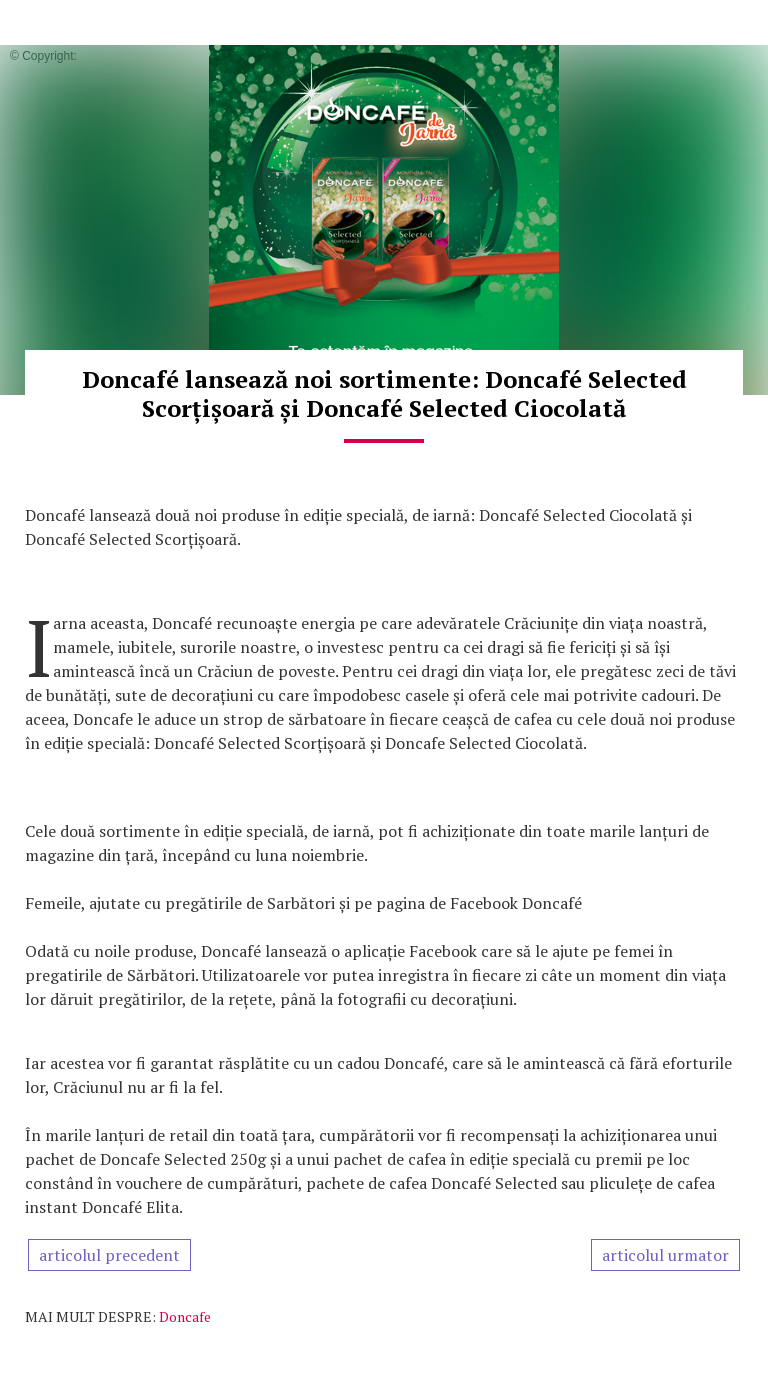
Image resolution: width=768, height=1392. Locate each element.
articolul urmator (665, 1255)
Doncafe (185, 1316)
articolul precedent (109, 1255)
